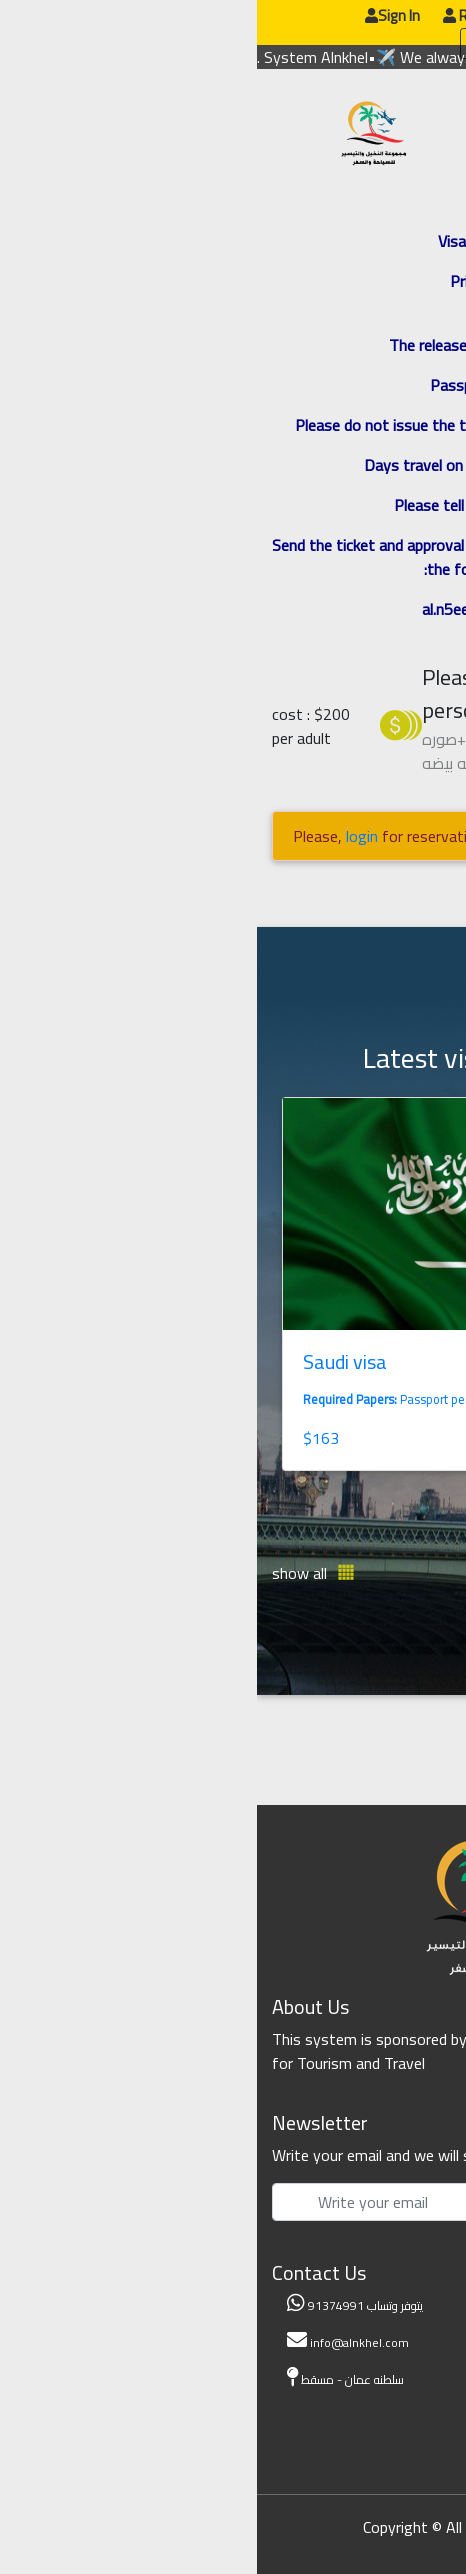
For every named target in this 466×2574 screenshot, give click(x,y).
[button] (398, 1573)
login (105, 836)
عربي (345, 20)
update (250, 43)
